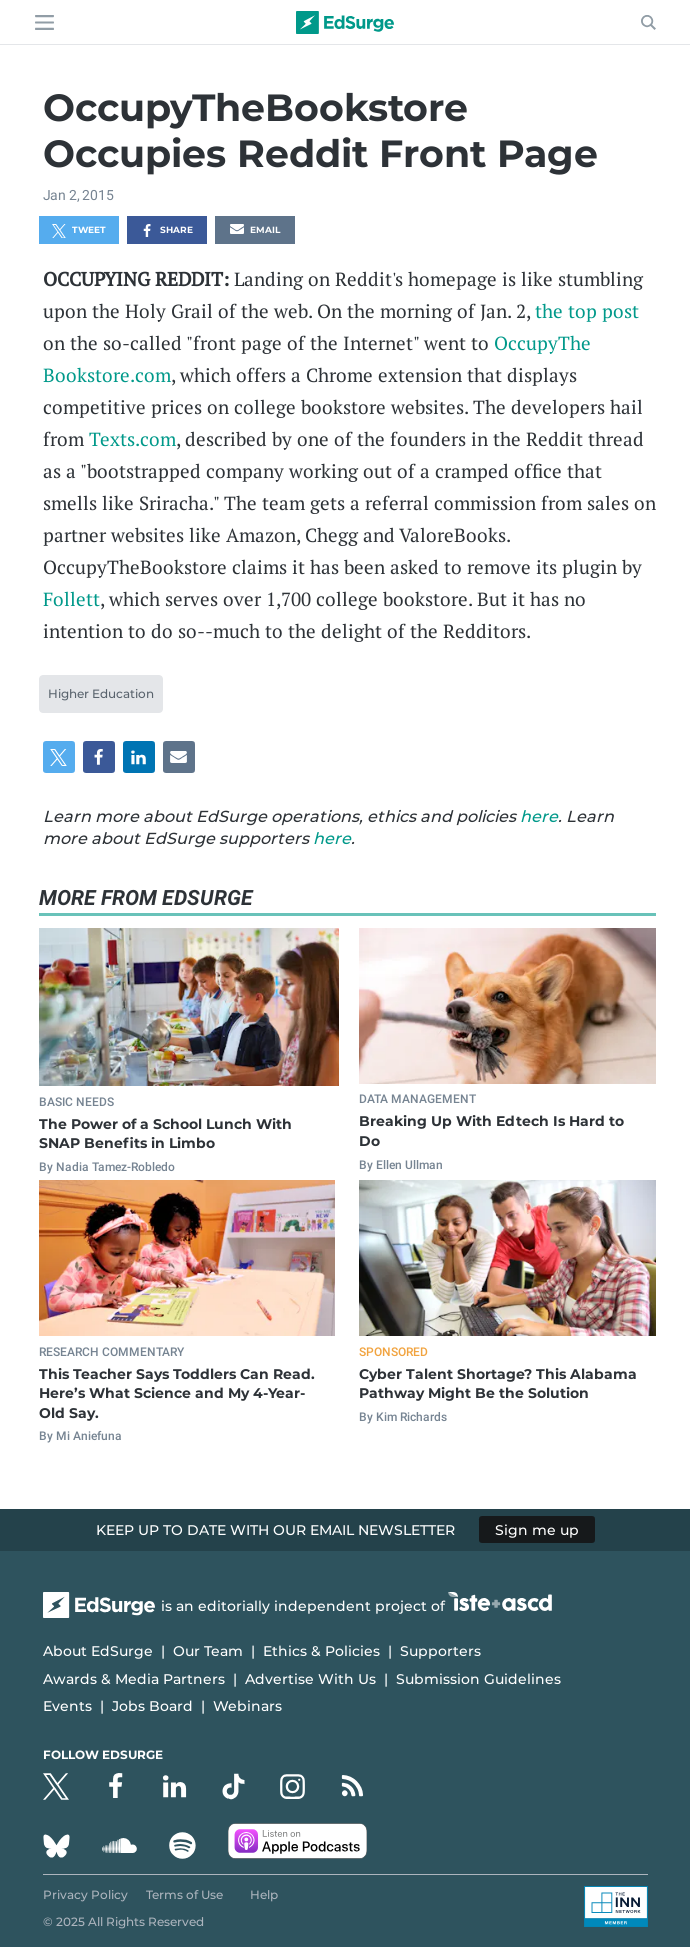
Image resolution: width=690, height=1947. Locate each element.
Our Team (208, 1651)
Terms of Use (184, 1894)
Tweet (79, 231)
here (539, 816)
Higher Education (101, 693)
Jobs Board (152, 1706)
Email (255, 231)
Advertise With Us (310, 1679)
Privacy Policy (85, 1894)
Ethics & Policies (321, 1651)
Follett (71, 598)
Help (264, 1894)
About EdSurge (98, 1651)
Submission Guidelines (478, 1679)
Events (67, 1706)
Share (166, 231)
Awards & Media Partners (134, 1679)
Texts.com (132, 438)
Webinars (247, 1706)
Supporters (440, 1651)
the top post (587, 310)
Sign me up (537, 1530)
